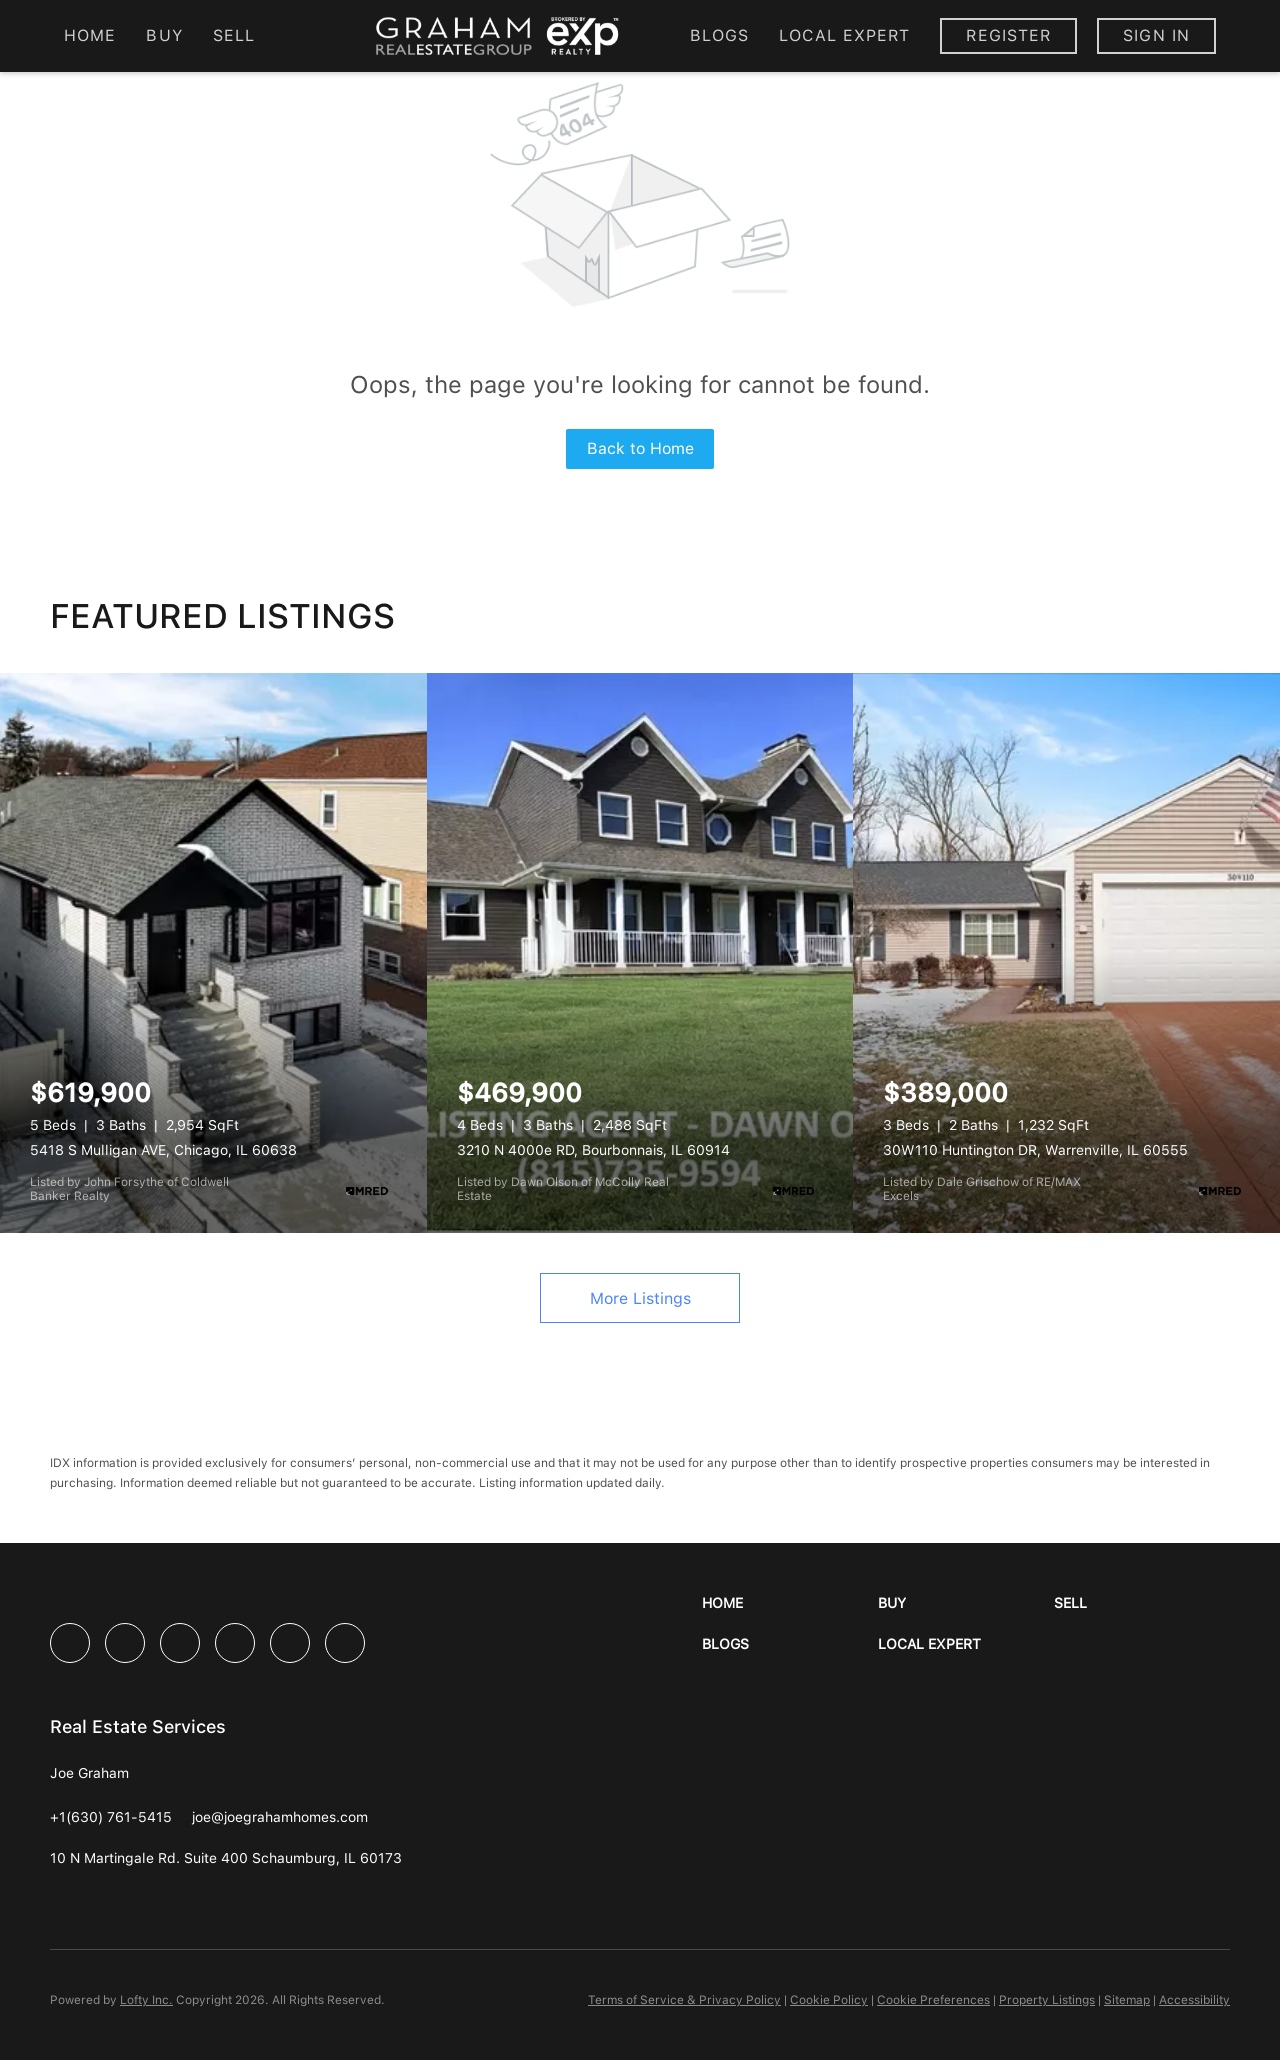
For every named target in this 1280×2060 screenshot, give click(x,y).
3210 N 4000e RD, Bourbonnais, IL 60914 (593, 1150)
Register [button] (1008, 35)
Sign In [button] (1156, 35)
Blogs (720, 35)
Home (90, 35)
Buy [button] (164, 35)
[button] (790, 1603)
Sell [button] (234, 35)
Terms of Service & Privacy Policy (684, 2000)
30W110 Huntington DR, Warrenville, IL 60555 (1035, 1150)
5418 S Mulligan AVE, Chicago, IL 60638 (163, 1150)
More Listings (640, 1298)
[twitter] (180, 1643)
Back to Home (640, 448)
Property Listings (1047, 2000)
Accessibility (1194, 2000)
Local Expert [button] (844, 35)
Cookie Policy (829, 2000)
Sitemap (1127, 2000)
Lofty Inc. (146, 2000)
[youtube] (290, 1643)
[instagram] (235, 1643)
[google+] (345, 1643)
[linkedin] (125, 1643)
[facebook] (70, 1643)
